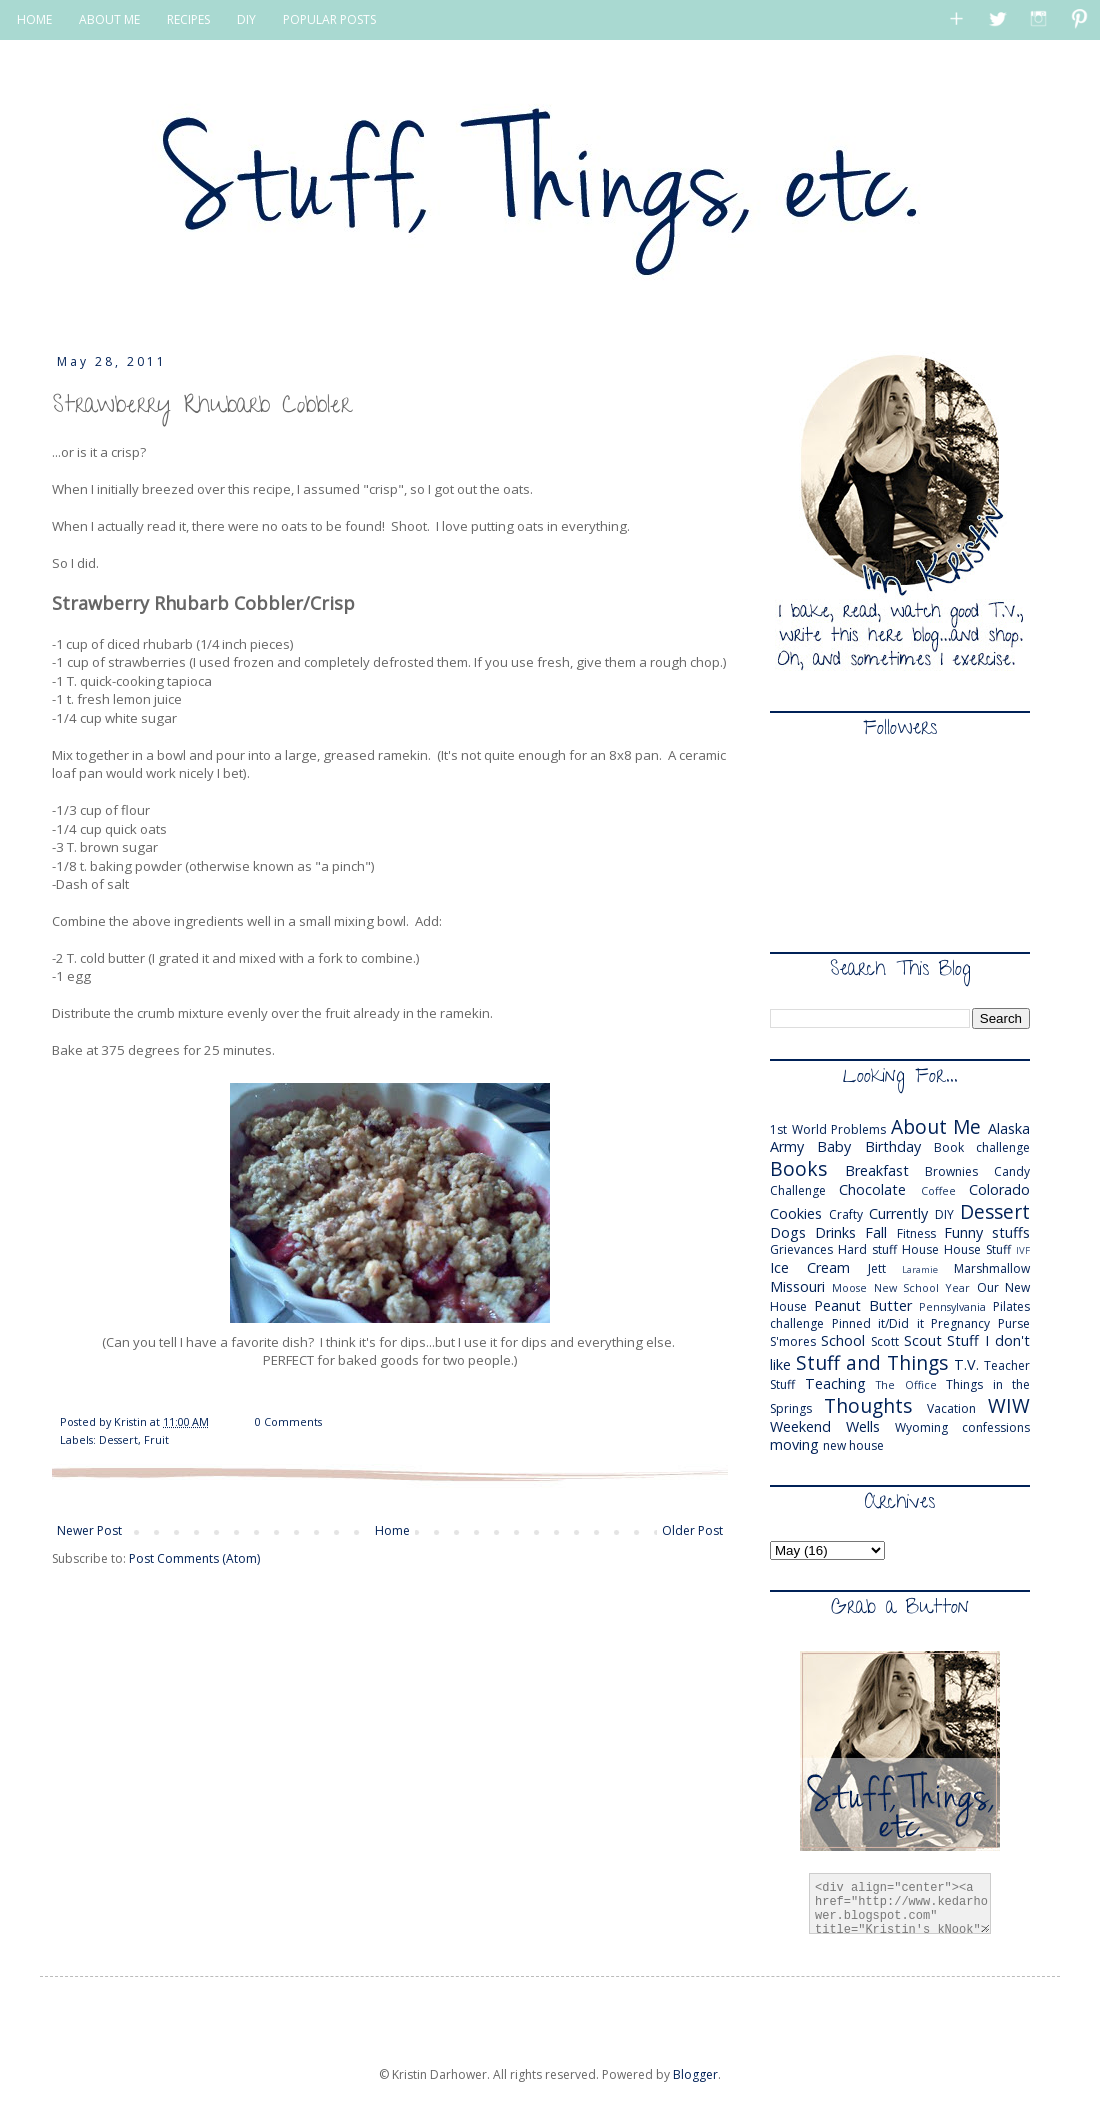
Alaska (1009, 1128)
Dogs (788, 1232)
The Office (906, 1384)
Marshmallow (992, 1268)
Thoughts (868, 1405)
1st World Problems (828, 1129)
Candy (1012, 1171)
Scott (885, 1341)
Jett (877, 1268)
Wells (863, 1426)
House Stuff (977, 1249)
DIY (246, 19)
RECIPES (188, 19)
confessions (996, 1427)
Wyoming (921, 1427)
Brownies (951, 1171)
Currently (898, 1213)
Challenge (798, 1190)
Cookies (796, 1213)
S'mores (793, 1341)
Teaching (835, 1383)
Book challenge (982, 1147)
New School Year (922, 1287)
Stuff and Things (872, 1362)
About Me (936, 1126)
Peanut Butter (863, 1305)
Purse (1014, 1323)
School (843, 1340)
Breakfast (877, 1170)
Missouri (797, 1286)
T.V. (966, 1364)
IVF (1023, 1250)
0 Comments (288, 1421)
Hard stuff (867, 1249)
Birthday (893, 1146)
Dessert (118, 1439)
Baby (834, 1146)
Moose (849, 1287)
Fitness (916, 1233)
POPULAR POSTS (329, 19)
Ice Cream (810, 1267)
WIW (1009, 1405)
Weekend (800, 1426)
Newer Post (89, 1530)
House (920, 1249)
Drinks (835, 1232)
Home (392, 1530)
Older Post (692, 1530)
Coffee (938, 1190)
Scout (923, 1340)
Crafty (846, 1214)
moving (794, 1444)
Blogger (695, 2074)
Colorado (999, 1189)
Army (787, 1146)
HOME (34, 19)
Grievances (801, 1249)
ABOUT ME (109, 19)
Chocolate (872, 1189)
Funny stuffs (987, 1232)
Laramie (920, 1269)
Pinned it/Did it (878, 1323)
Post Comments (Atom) (194, 1558)
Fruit (156, 1439)
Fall (876, 1232)
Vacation (951, 1408)
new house (853, 1445)
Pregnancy (960, 1323)
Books (798, 1168)
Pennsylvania (952, 1306)
